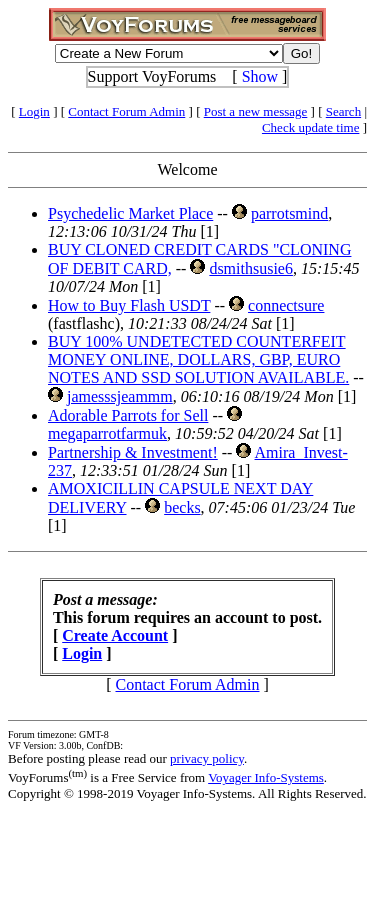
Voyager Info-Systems (266, 777)
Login (34, 111)
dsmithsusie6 (251, 268)
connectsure (286, 305)
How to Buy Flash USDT (129, 305)
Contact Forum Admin (126, 111)
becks (182, 507)
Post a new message (256, 111)
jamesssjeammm (120, 396)
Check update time (310, 127)
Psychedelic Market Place (130, 213)
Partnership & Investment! (133, 452)
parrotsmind (289, 213)
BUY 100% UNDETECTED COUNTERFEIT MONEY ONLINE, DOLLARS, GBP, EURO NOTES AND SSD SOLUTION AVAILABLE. (198, 359)
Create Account (115, 635)
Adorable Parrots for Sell (128, 415)
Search (343, 111)
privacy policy (207, 758)
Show (260, 76)
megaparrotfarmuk (107, 433)
